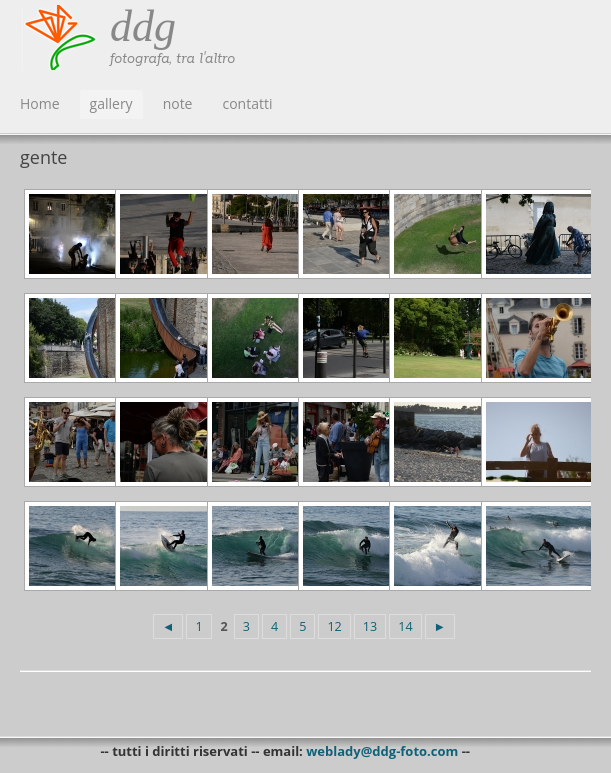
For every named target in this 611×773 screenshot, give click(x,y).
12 (334, 626)
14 (405, 626)
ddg (143, 26)
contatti (247, 103)
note (178, 103)
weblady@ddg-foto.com (382, 751)
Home (40, 103)
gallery (111, 103)
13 (370, 626)
